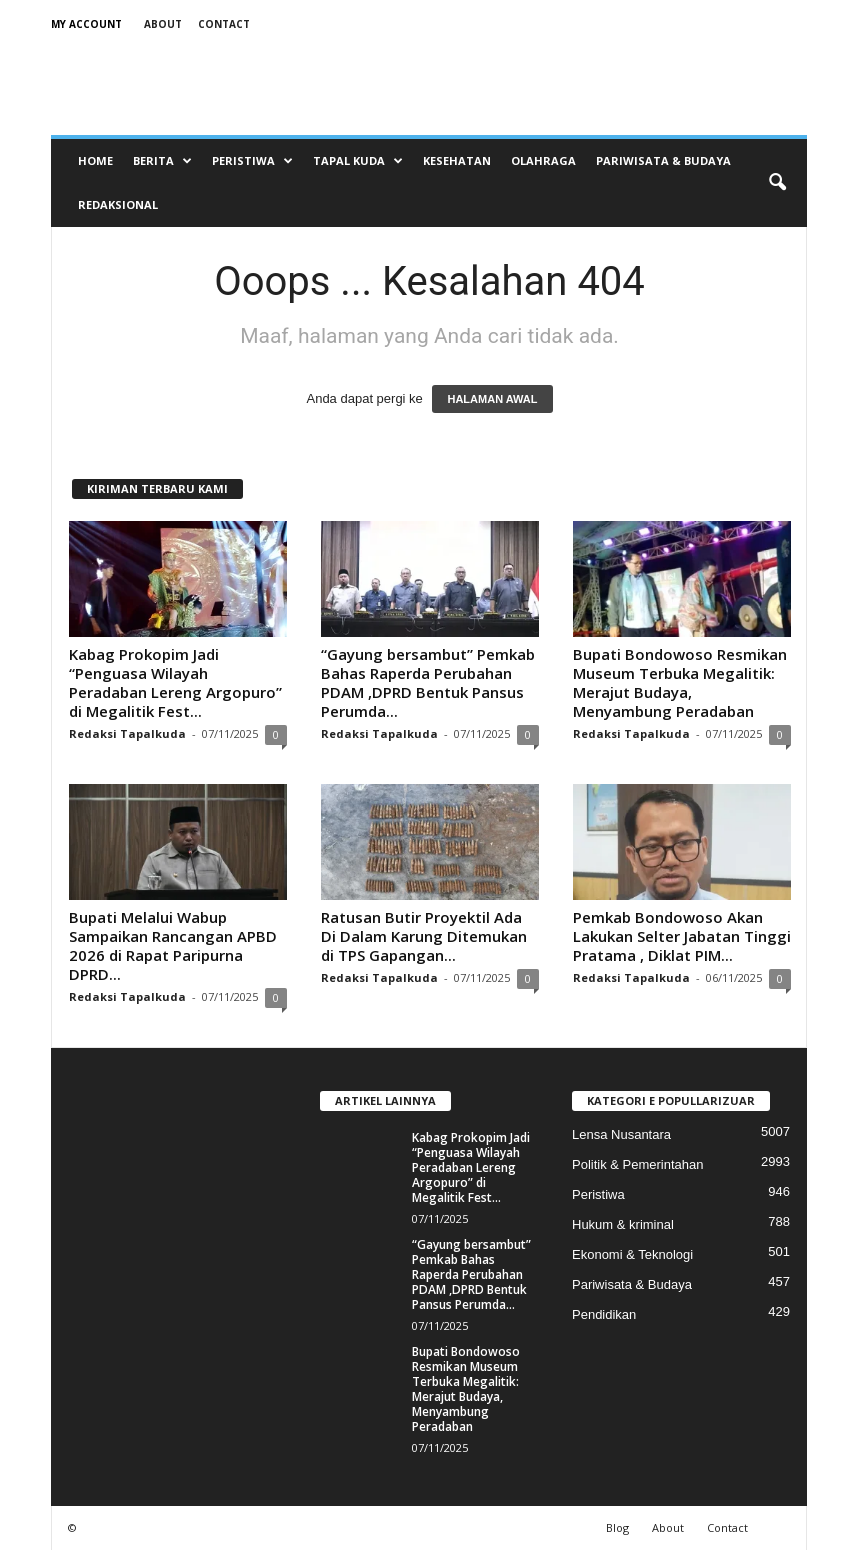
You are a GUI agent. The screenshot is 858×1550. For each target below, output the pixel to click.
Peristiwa (252, 161)
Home (95, 160)
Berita (162, 161)
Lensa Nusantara (621, 1134)
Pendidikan (604, 1314)
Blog (617, 1527)
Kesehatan (457, 160)
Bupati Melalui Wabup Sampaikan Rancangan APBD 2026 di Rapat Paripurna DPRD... (173, 945)
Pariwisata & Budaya (663, 160)
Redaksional (118, 204)
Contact (224, 24)
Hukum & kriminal (623, 1224)
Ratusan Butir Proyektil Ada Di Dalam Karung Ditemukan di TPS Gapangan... (424, 936)
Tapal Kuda (358, 161)
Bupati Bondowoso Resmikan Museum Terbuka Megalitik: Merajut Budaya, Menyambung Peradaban (680, 682)
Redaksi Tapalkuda (127, 733)
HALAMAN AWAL (492, 399)
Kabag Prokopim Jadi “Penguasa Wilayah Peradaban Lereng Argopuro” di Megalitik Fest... (175, 682)
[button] (777, 183)
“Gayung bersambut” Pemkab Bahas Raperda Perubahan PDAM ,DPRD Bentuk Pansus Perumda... (428, 682)
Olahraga (543, 160)
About (163, 24)
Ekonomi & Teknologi (632, 1254)
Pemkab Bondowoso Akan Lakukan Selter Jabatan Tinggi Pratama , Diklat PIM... (682, 936)
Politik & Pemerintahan (638, 1164)
